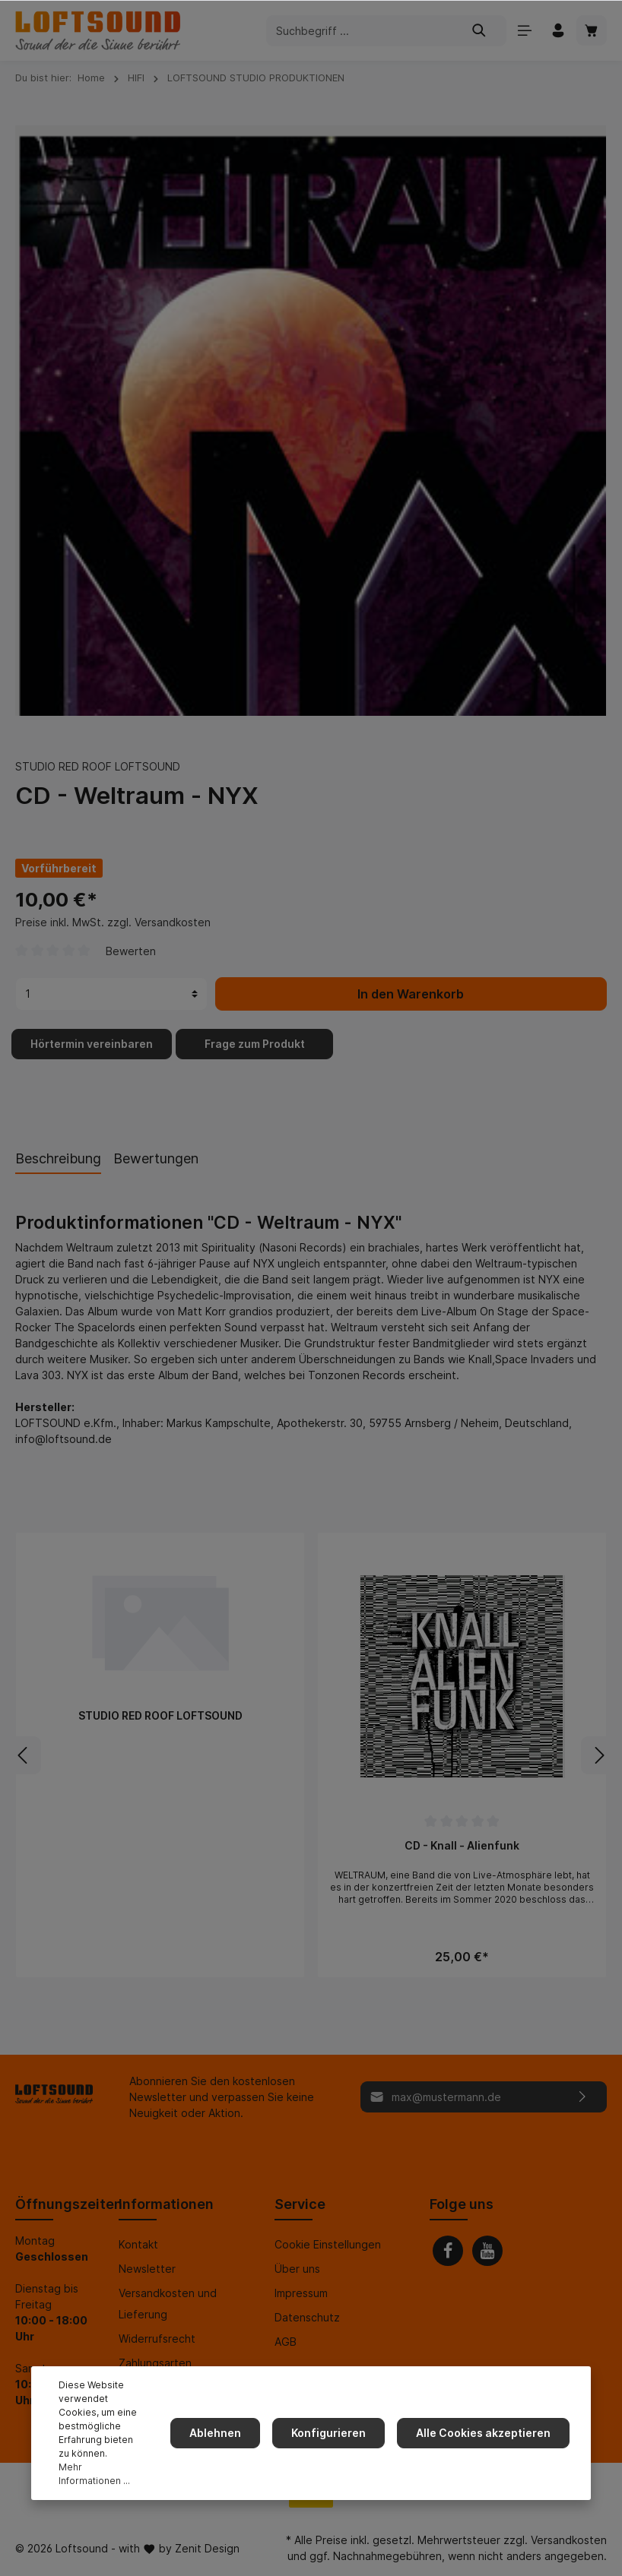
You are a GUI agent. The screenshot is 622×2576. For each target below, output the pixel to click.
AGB (286, 2341)
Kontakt (138, 2244)
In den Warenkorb (410, 994)
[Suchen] (479, 30)
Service (300, 2204)
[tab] (58, 1158)
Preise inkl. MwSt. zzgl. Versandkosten (113, 922)
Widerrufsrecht (157, 2338)
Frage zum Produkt (255, 1043)
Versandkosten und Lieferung (168, 2303)
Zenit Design (207, 2548)
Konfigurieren (328, 2432)
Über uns (297, 2268)
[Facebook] (448, 2251)
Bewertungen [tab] (155, 1158)
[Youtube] (487, 2251)
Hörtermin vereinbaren (91, 1043)
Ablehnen (215, 2432)
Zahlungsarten (155, 2362)
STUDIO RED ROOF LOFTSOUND (97, 766)
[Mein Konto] (558, 30)
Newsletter (147, 2268)
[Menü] (524, 30)
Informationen (166, 2204)
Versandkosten (569, 2539)
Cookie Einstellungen (328, 2244)
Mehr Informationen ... (94, 2473)
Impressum (301, 2292)
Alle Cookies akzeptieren (483, 2432)
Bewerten (131, 951)
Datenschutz (307, 2317)
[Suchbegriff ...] (359, 30)
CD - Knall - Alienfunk (462, 1845)
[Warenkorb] (591, 30)
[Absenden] (583, 2096)
